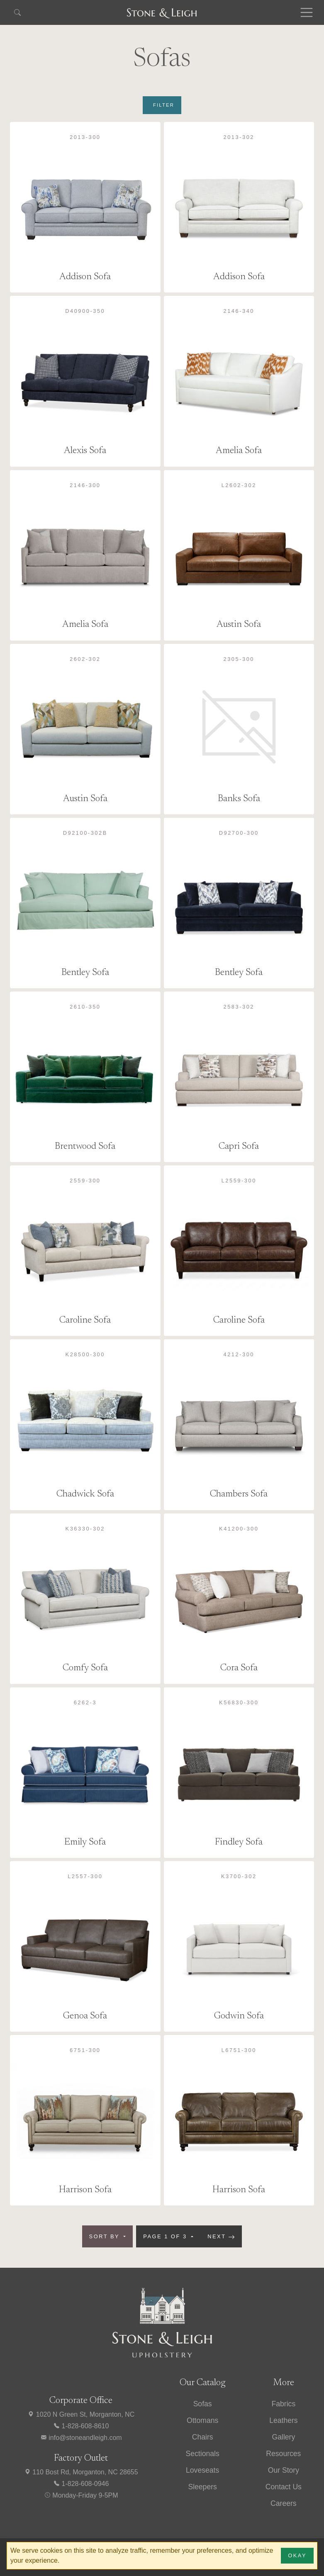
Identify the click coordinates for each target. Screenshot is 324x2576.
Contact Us (284, 2487)
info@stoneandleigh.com (81, 2437)
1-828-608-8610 (81, 2426)
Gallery (283, 2437)
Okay (297, 2555)
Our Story (283, 2470)
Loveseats (202, 2470)
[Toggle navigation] (306, 12)
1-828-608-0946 (81, 2483)
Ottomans (202, 2420)
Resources (283, 2453)
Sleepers (202, 2487)
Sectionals (202, 2453)
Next (221, 2236)
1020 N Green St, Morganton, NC (80, 2414)
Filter (163, 104)
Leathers (283, 2420)
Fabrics (284, 2404)
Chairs (202, 2437)
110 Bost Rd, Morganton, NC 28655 (81, 2472)
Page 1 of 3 (166, 2236)
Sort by (105, 2236)
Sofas (202, 2404)
